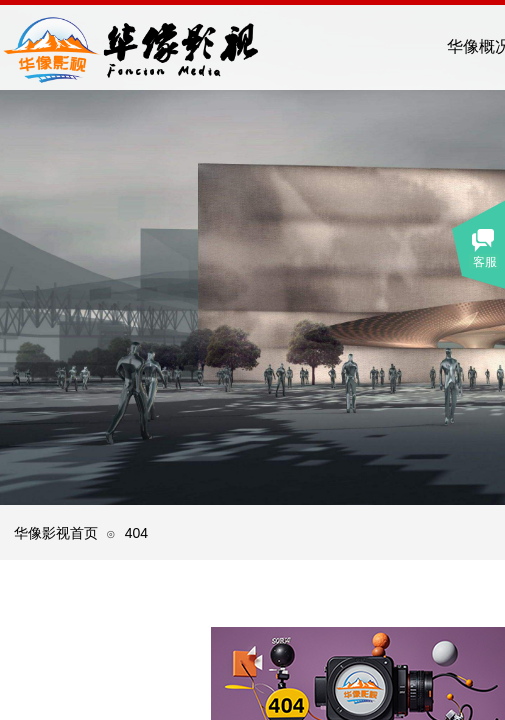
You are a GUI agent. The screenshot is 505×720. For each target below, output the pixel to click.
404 (136, 533)
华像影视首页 (56, 533)
